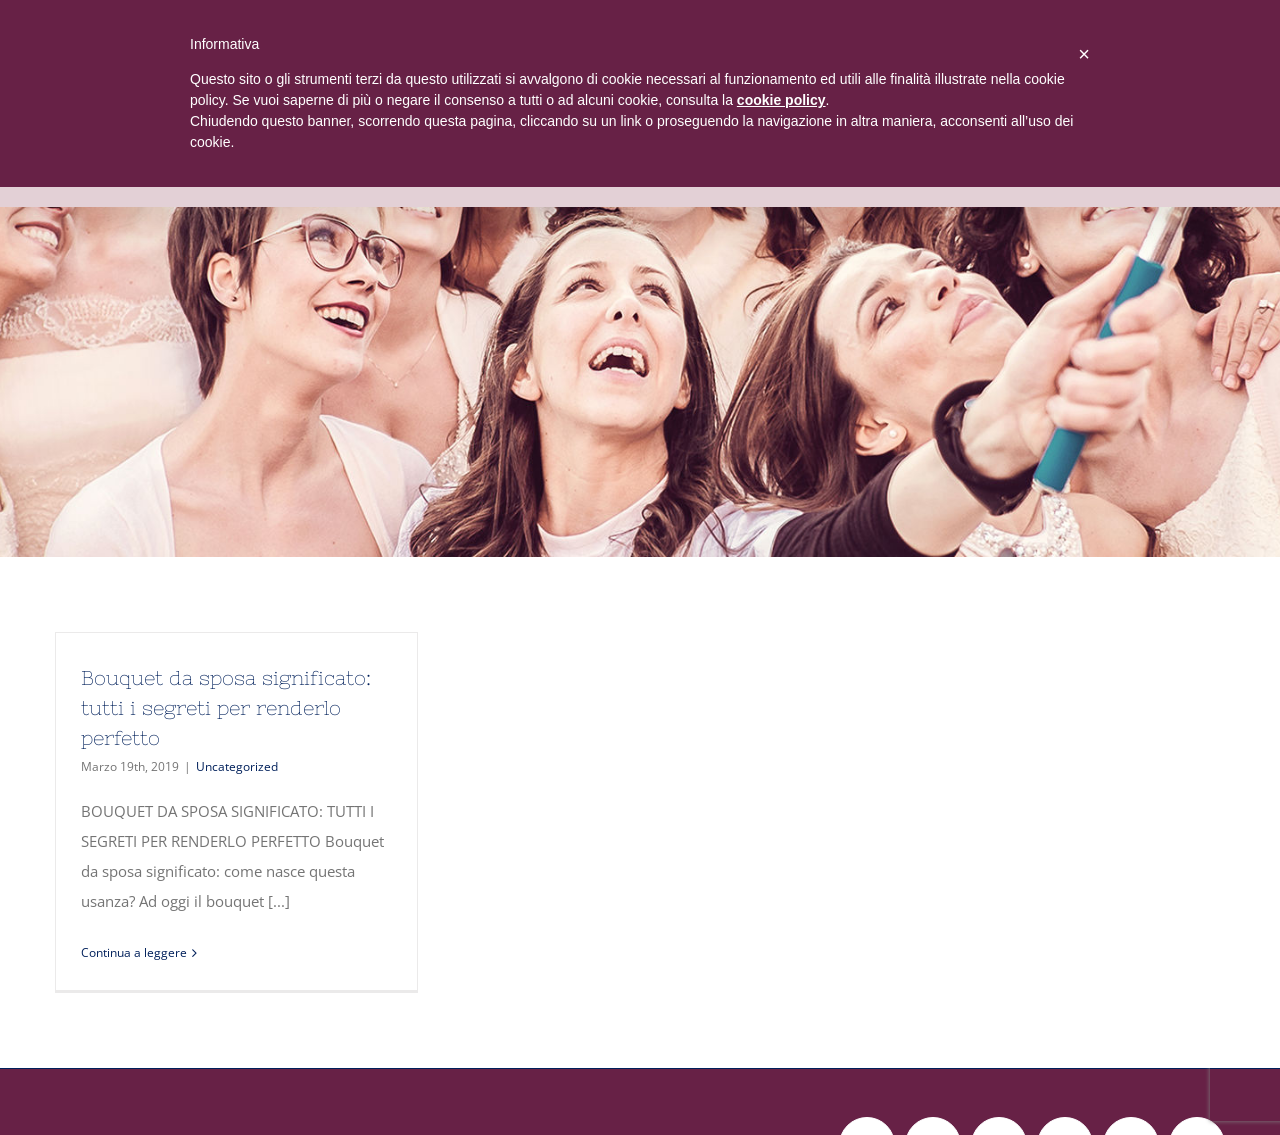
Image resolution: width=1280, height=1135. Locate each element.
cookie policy (781, 100)
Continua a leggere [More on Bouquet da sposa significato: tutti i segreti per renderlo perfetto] (134, 952)
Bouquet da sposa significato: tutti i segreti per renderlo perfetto (226, 707)
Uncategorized (237, 766)
